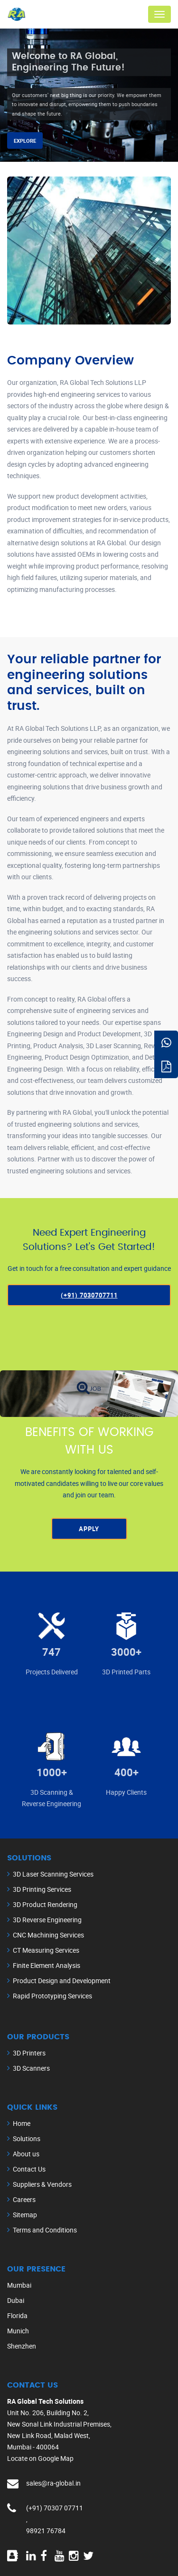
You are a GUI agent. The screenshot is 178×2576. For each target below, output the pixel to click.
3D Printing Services (42, 1889)
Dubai (15, 2300)
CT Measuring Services (46, 1950)
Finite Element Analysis (46, 1965)
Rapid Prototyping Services (52, 1995)
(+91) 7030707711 (89, 1295)
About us (26, 2153)
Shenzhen (21, 2345)
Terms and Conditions (45, 2229)
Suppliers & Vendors (42, 2184)
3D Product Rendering (45, 1904)
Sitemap (25, 2214)
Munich (18, 2330)
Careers (24, 2199)
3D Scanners (31, 2068)
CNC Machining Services (48, 1934)
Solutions (26, 2138)
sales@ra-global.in (53, 2483)
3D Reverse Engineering (47, 1919)
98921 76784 (46, 2530)
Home (21, 2123)
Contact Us (29, 2168)
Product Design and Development (62, 1980)
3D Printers (29, 2052)
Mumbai (19, 2285)
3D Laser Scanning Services (53, 1873)
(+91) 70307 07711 (54, 2507)
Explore (25, 140)
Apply (89, 1528)
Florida (17, 2315)
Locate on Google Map (40, 2458)
